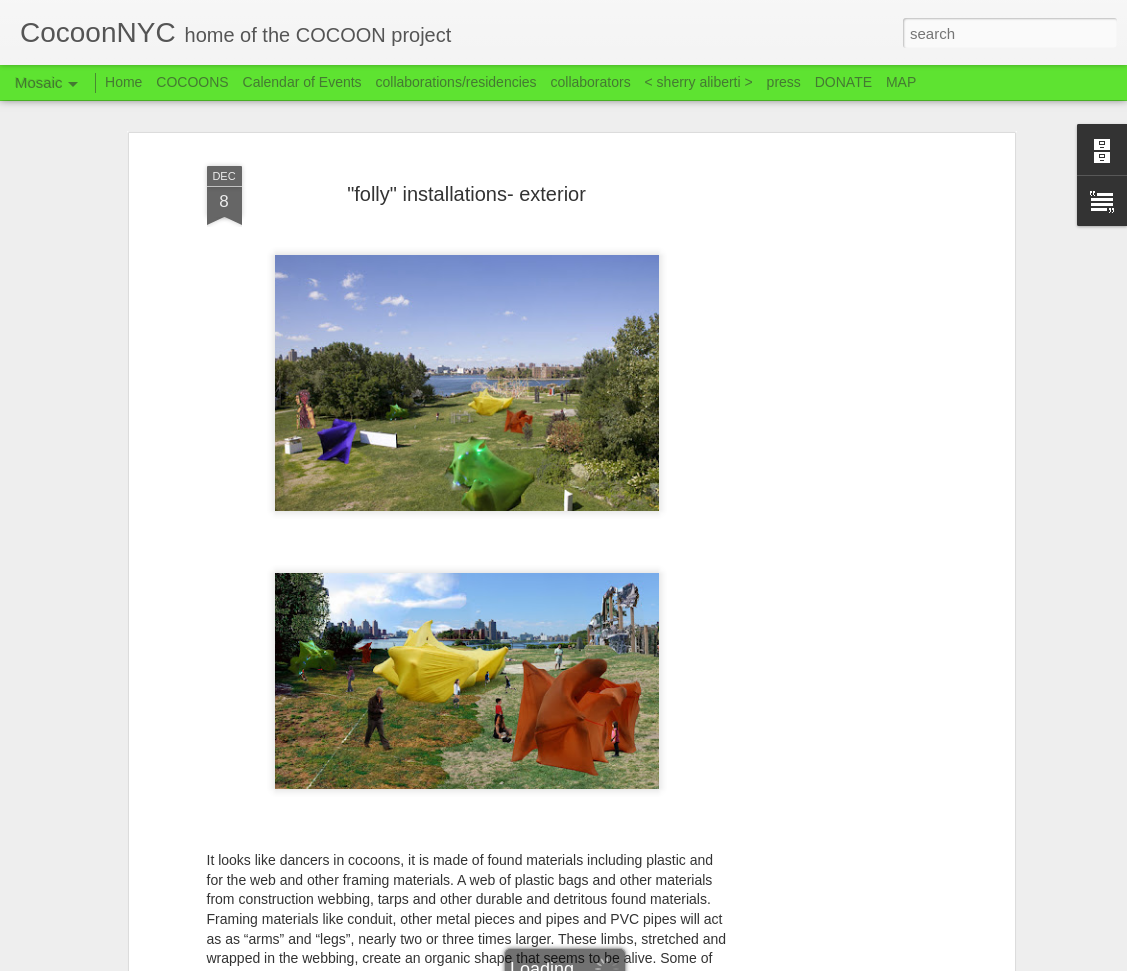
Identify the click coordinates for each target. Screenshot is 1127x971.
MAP (901, 82)
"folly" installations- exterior (466, 194)
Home (123, 82)
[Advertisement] (837, 471)
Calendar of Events (302, 82)
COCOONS (192, 82)
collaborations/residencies (456, 82)
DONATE (843, 82)
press (784, 82)
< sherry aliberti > (699, 82)
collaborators (590, 82)
